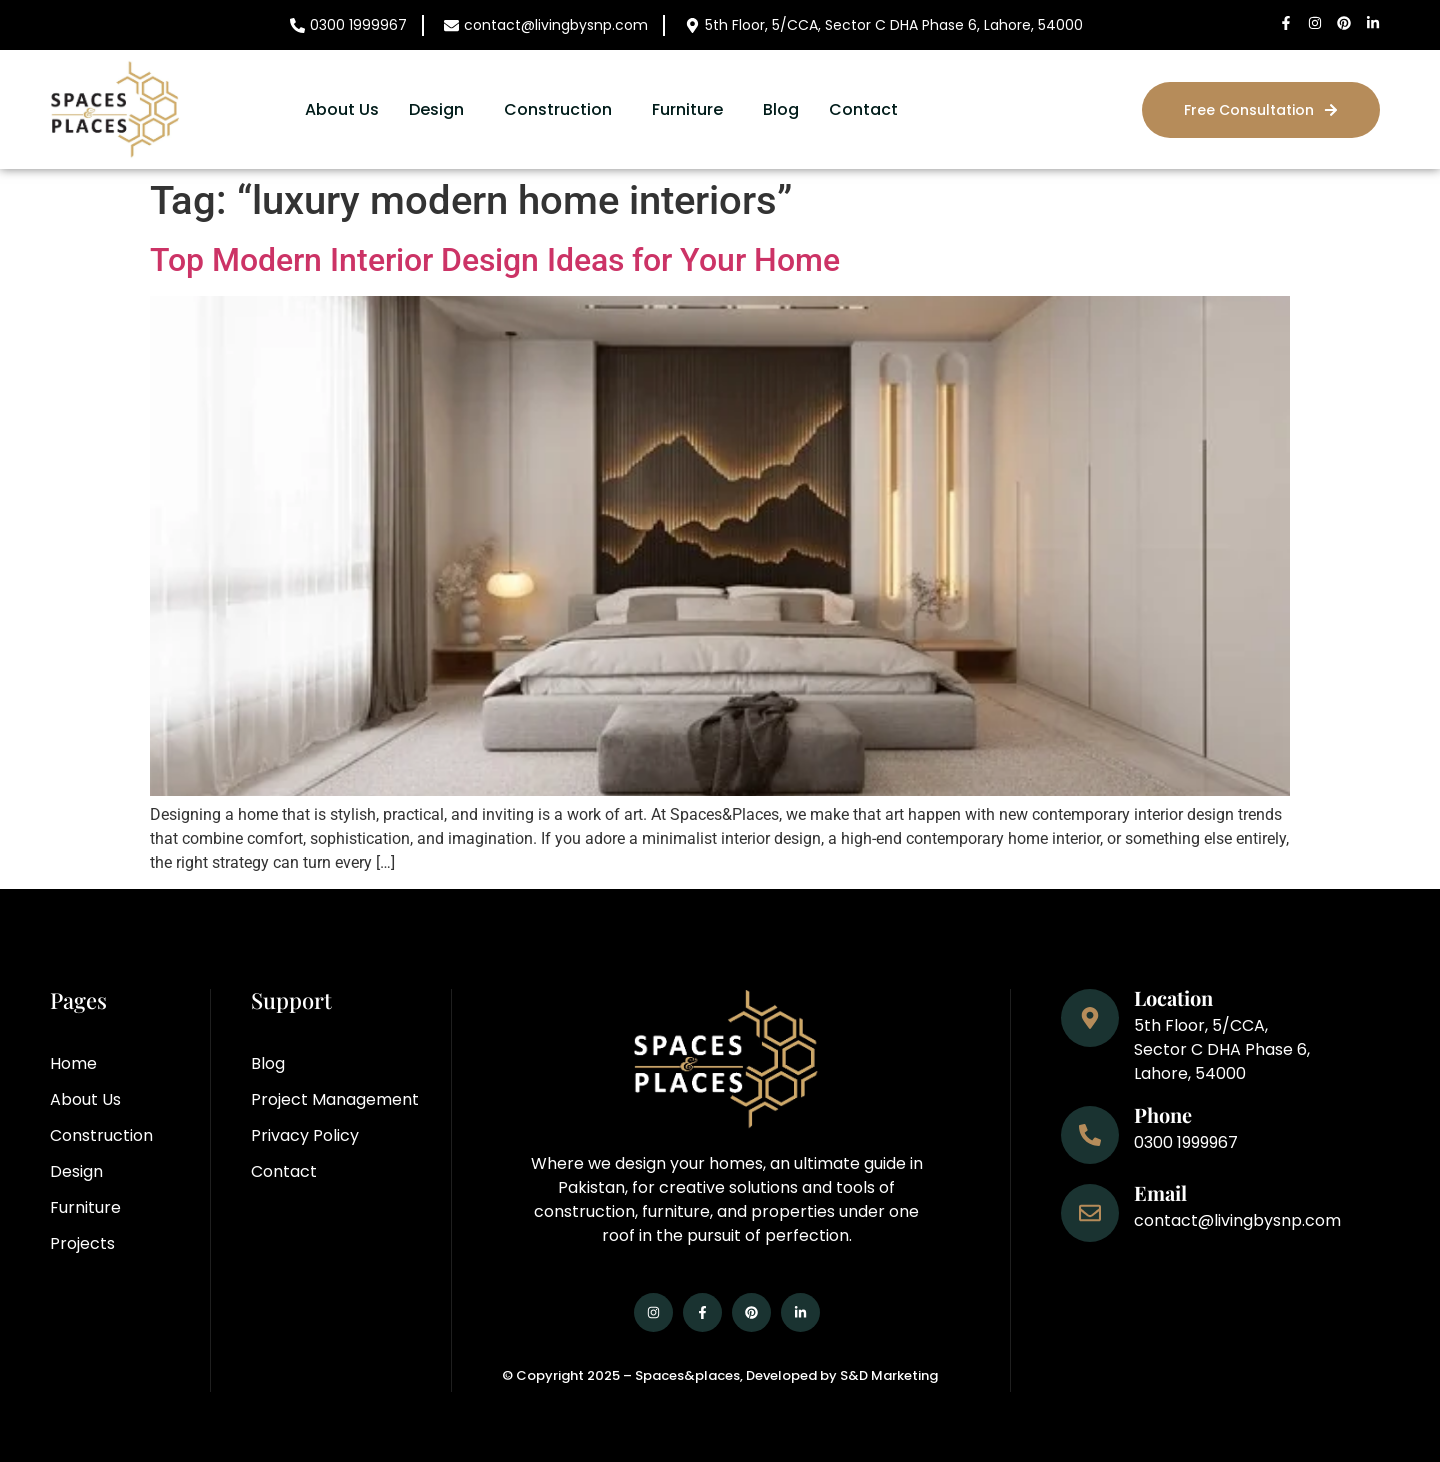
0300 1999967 (358, 25)
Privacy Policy (305, 1135)
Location (1173, 997)
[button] (441, 110)
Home (73, 1063)
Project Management (335, 1099)
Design (436, 109)
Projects (82, 1243)
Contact (863, 109)
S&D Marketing (889, 1375)
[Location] (1090, 1018)
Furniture (687, 109)
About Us (342, 109)
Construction (558, 109)
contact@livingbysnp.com (556, 25)
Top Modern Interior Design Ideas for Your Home (495, 260)
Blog (781, 109)
